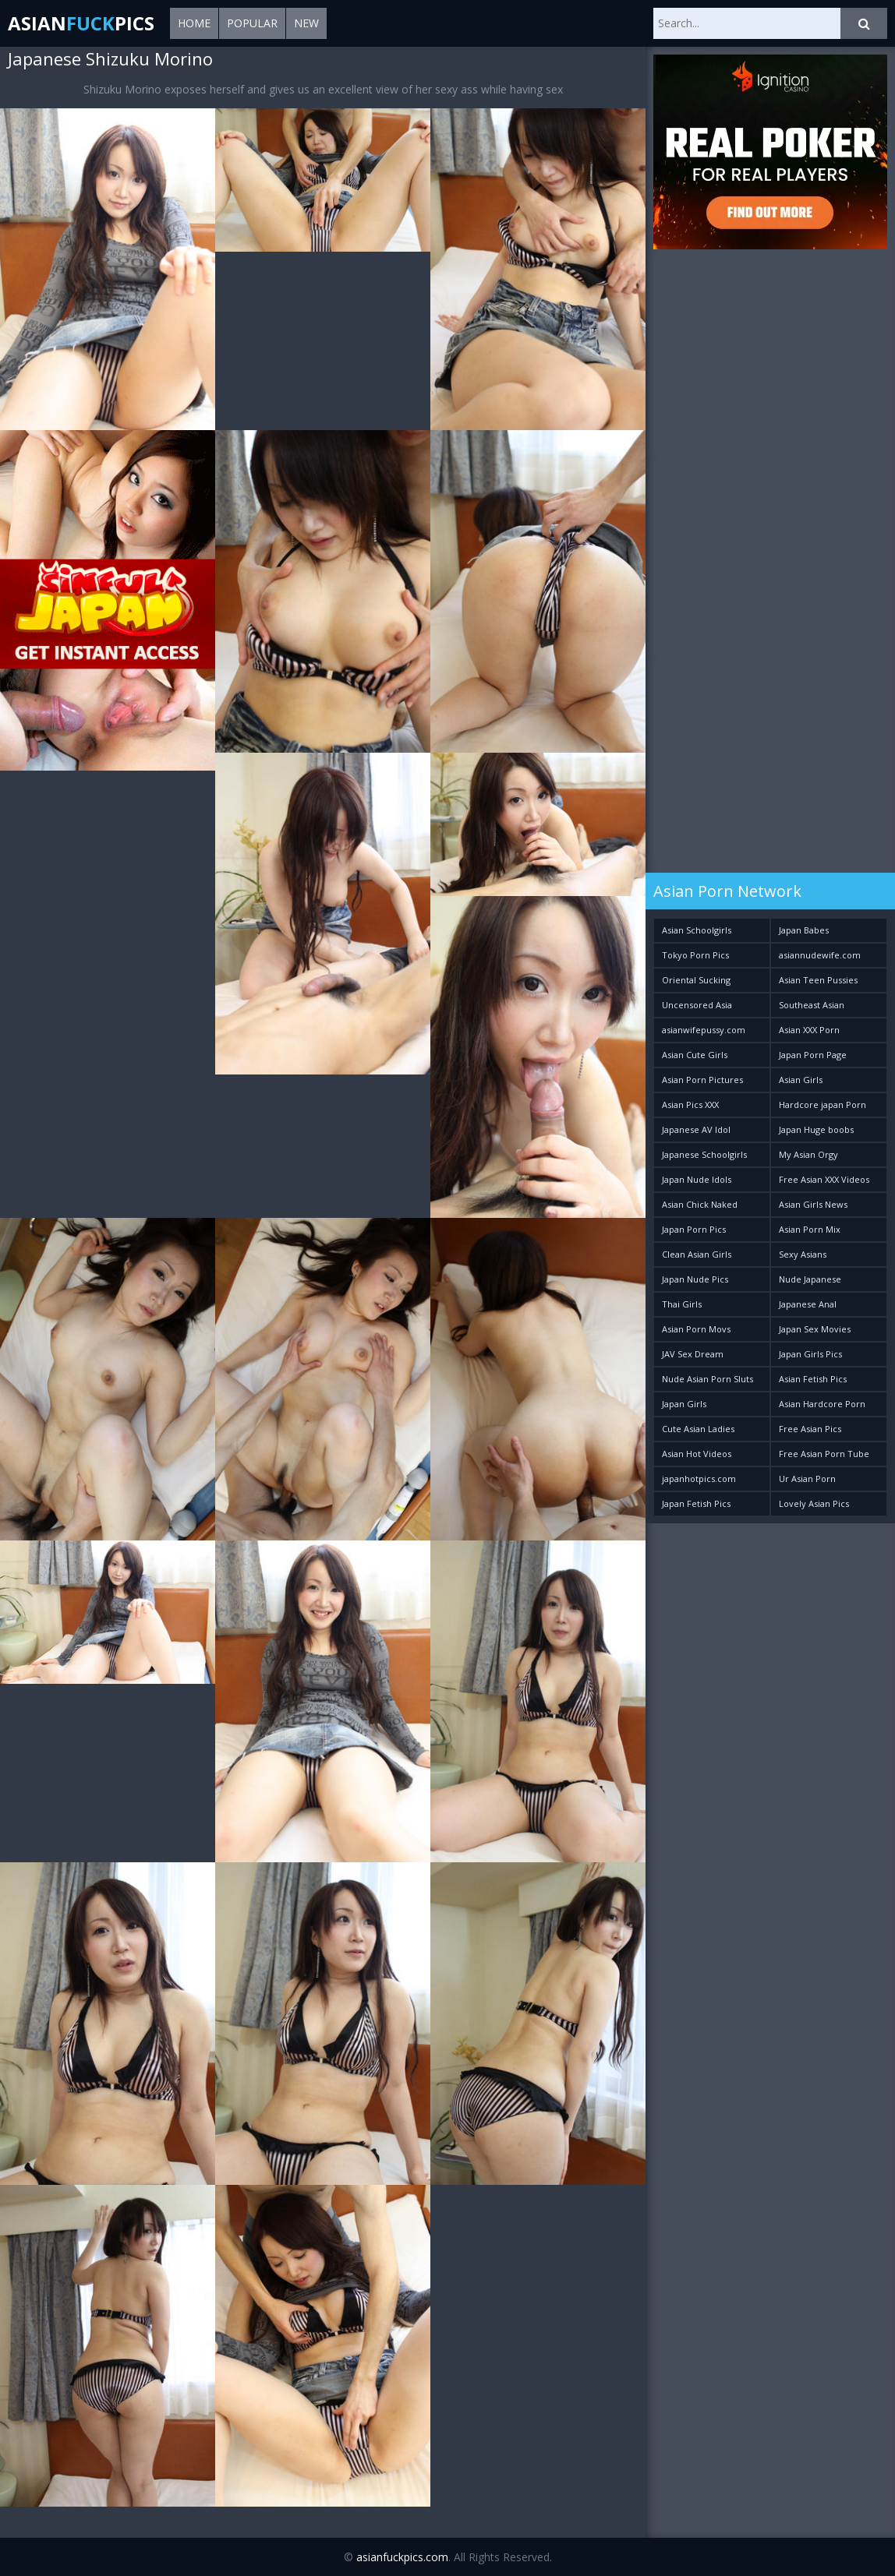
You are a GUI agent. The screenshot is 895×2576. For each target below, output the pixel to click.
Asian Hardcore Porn (822, 1404)
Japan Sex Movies (815, 1329)
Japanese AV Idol (696, 1129)
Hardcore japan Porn (822, 1104)
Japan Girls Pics (810, 1354)
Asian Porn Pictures (702, 1079)
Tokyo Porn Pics (695, 955)
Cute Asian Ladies (698, 1428)
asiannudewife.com (820, 955)
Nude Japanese (810, 1279)
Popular (252, 23)
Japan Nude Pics (695, 1279)
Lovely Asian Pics (814, 1503)
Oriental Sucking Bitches (696, 983)
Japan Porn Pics (694, 1229)
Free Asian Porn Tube (824, 1453)
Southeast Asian (811, 1005)
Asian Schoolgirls (696, 930)
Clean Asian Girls (696, 1254)
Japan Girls (684, 1404)
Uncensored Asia (697, 1005)
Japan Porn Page (813, 1054)
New (306, 23)
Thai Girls (682, 1304)
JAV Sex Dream (692, 1354)
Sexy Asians (802, 1254)
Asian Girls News (813, 1204)
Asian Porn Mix (809, 1229)
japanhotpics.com (699, 1478)
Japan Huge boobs (816, 1129)
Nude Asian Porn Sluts (707, 1379)
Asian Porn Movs (696, 1329)
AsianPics (81, 23)
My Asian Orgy (808, 1154)
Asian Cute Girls (694, 1054)
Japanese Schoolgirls (704, 1154)
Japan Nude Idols (696, 1179)
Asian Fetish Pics (813, 1379)
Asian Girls (800, 1079)
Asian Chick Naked (700, 1204)
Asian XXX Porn (809, 1030)
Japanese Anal (808, 1304)
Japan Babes (804, 930)
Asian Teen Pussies (818, 980)
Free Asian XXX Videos (824, 1179)
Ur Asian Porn (807, 1478)
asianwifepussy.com (703, 1030)
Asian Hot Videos (696, 1453)
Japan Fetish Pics (696, 1503)
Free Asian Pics (810, 1428)
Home (194, 23)
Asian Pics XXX (690, 1104)
